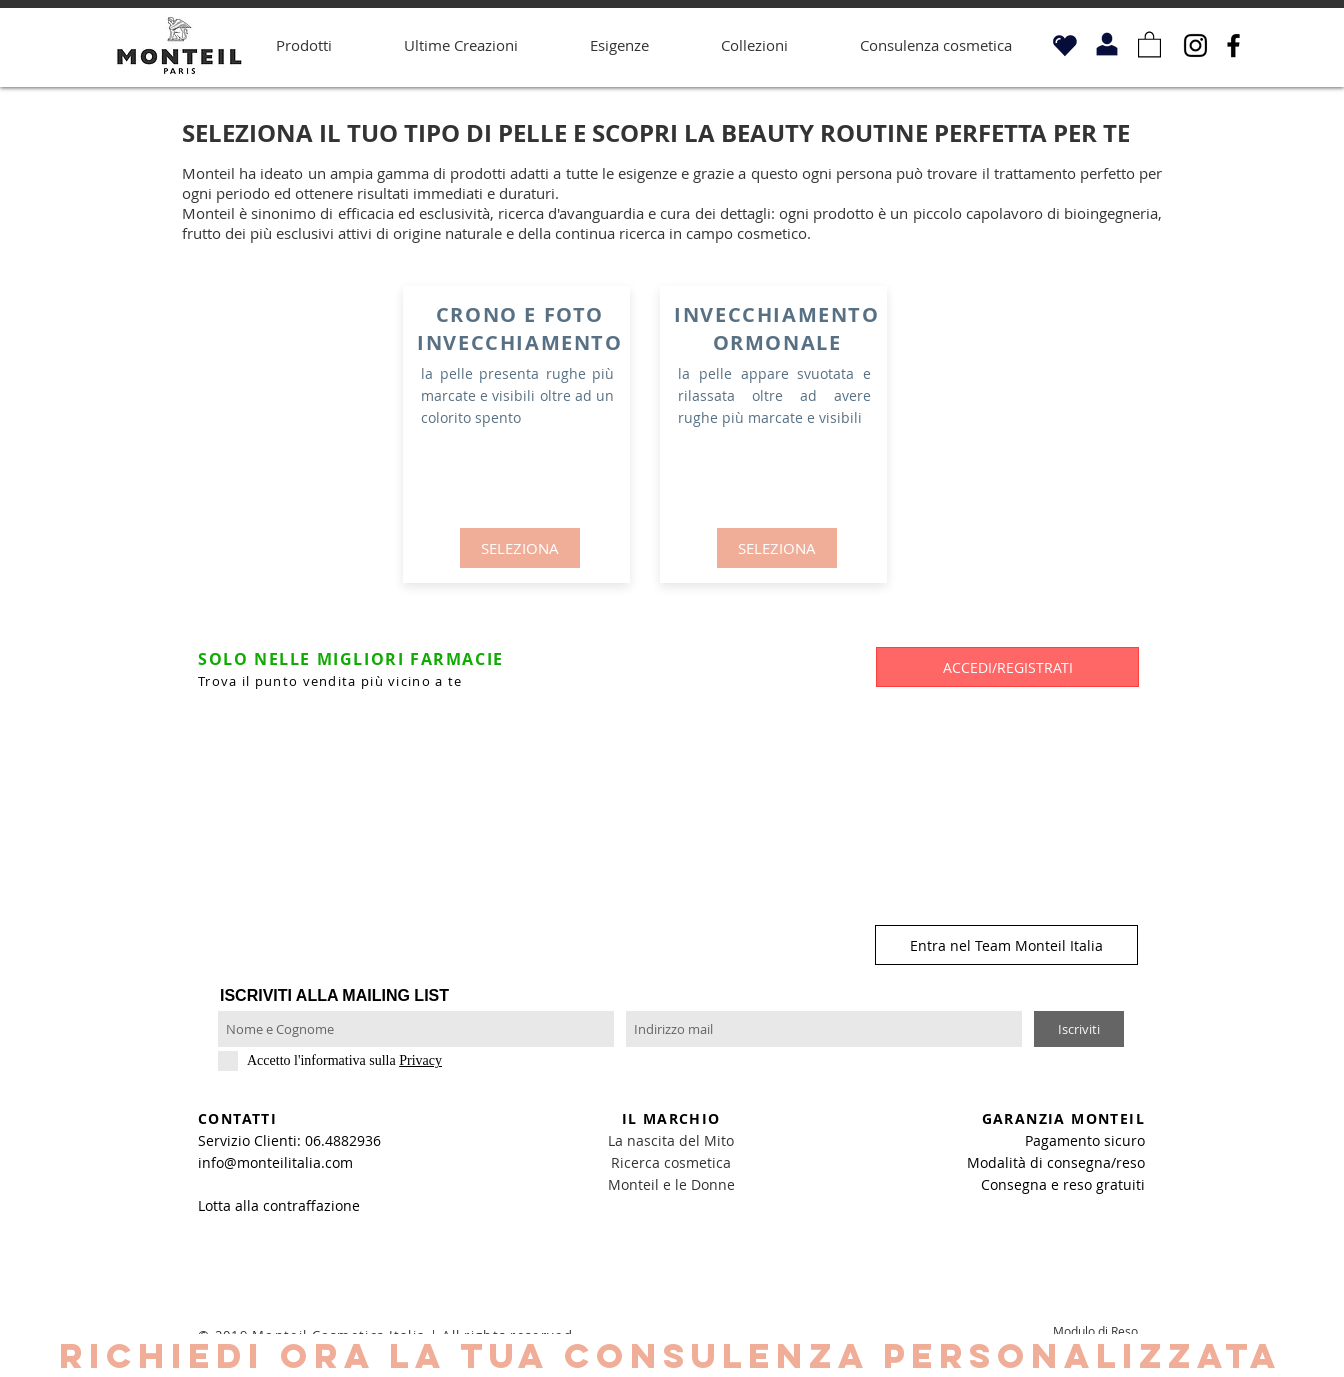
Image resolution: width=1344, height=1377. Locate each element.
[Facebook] (1233, 45)
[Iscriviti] (1079, 1029)
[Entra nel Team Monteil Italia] (1006, 945)
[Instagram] (1195, 45)
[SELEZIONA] (520, 548)
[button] (1149, 43)
